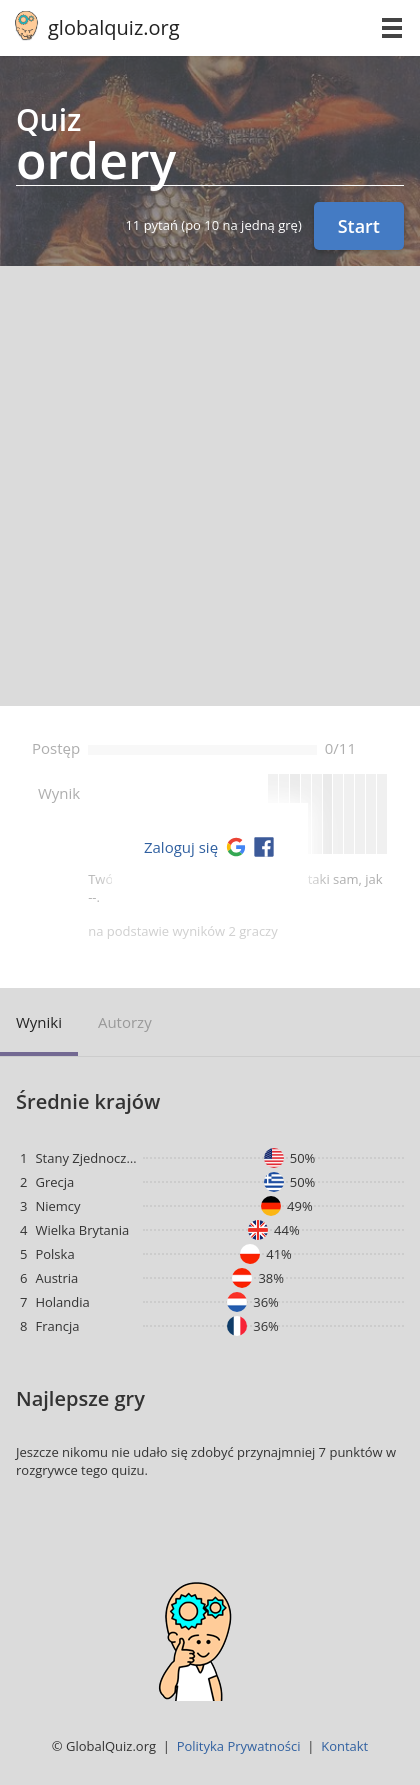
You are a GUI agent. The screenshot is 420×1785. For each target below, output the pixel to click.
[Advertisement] (210, 486)
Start (359, 226)
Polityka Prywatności (239, 1746)
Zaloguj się (181, 847)
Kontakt (344, 1746)
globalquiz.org (114, 27)
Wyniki (39, 1022)
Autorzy (125, 1022)
